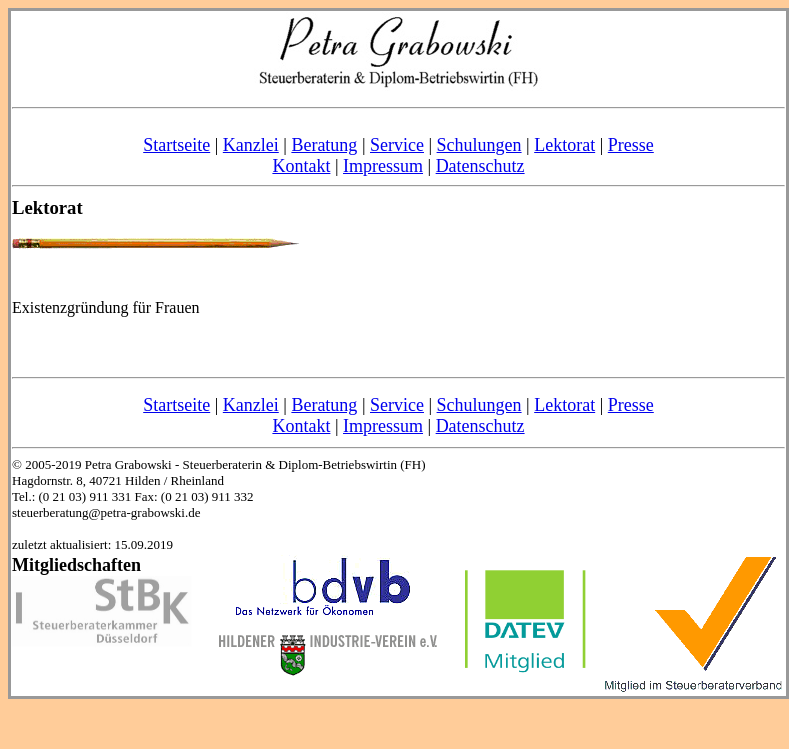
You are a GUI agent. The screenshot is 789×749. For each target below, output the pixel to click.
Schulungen (479, 145)
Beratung (324, 145)
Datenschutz (480, 166)
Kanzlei (251, 145)
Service (397, 145)
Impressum (383, 166)
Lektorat (564, 145)
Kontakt (301, 166)
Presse (631, 145)
